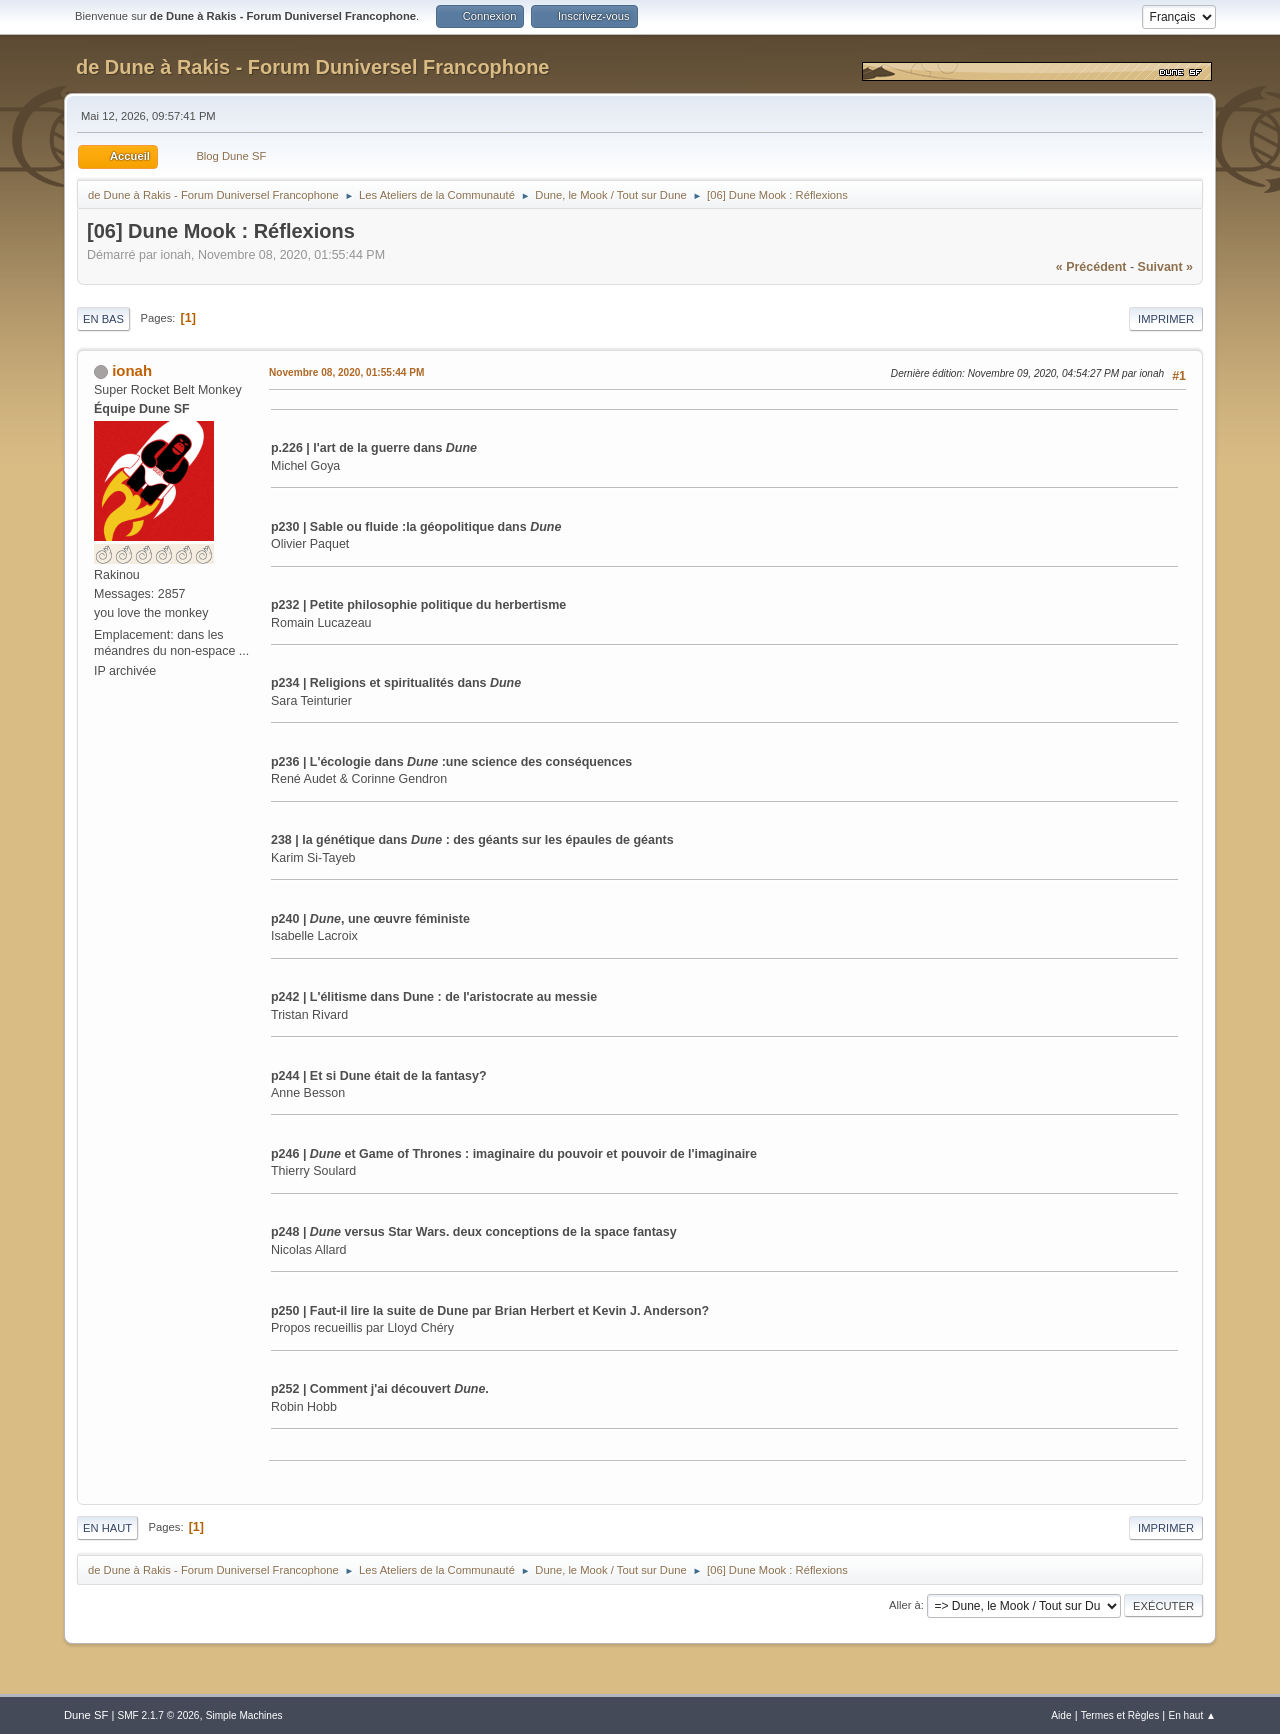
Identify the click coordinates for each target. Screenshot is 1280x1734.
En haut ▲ (1192, 1715)
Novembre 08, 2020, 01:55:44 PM (346, 372)
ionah (132, 370)
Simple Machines (244, 1715)
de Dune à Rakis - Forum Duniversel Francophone (312, 67)
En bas (103, 319)
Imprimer (1166, 319)
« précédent (1091, 267)
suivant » (1165, 267)
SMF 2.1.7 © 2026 (158, 1715)
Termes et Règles (1120, 1715)
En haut (107, 1528)
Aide (1061, 1715)
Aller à (905, 1605)
